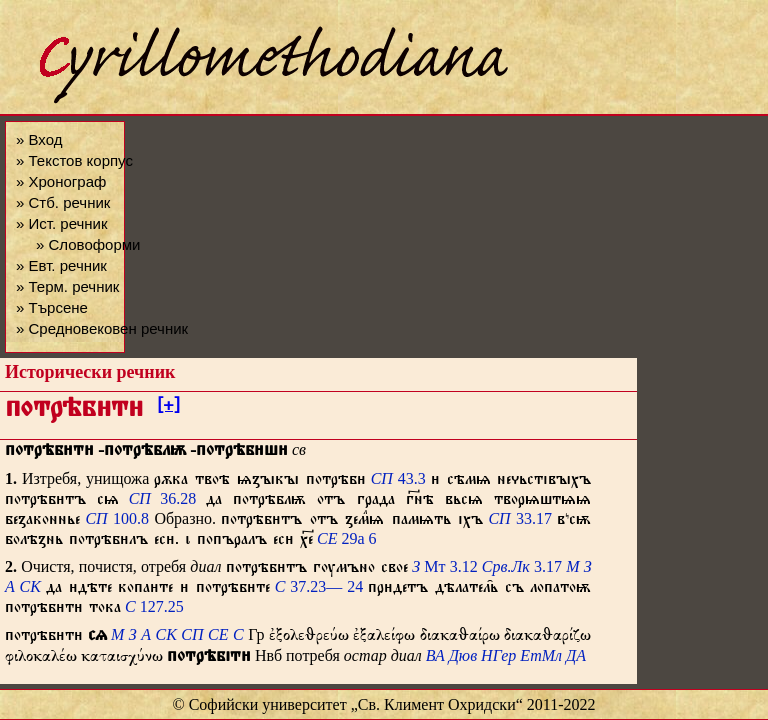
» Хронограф (61, 181)
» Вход (39, 139)
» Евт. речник (61, 265)
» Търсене (52, 307)
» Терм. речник (67, 286)
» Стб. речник (63, 202)
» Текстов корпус (74, 160)
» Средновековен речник (102, 328)
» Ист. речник (62, 223)
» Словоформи (88, 244)
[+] (168, 408)
